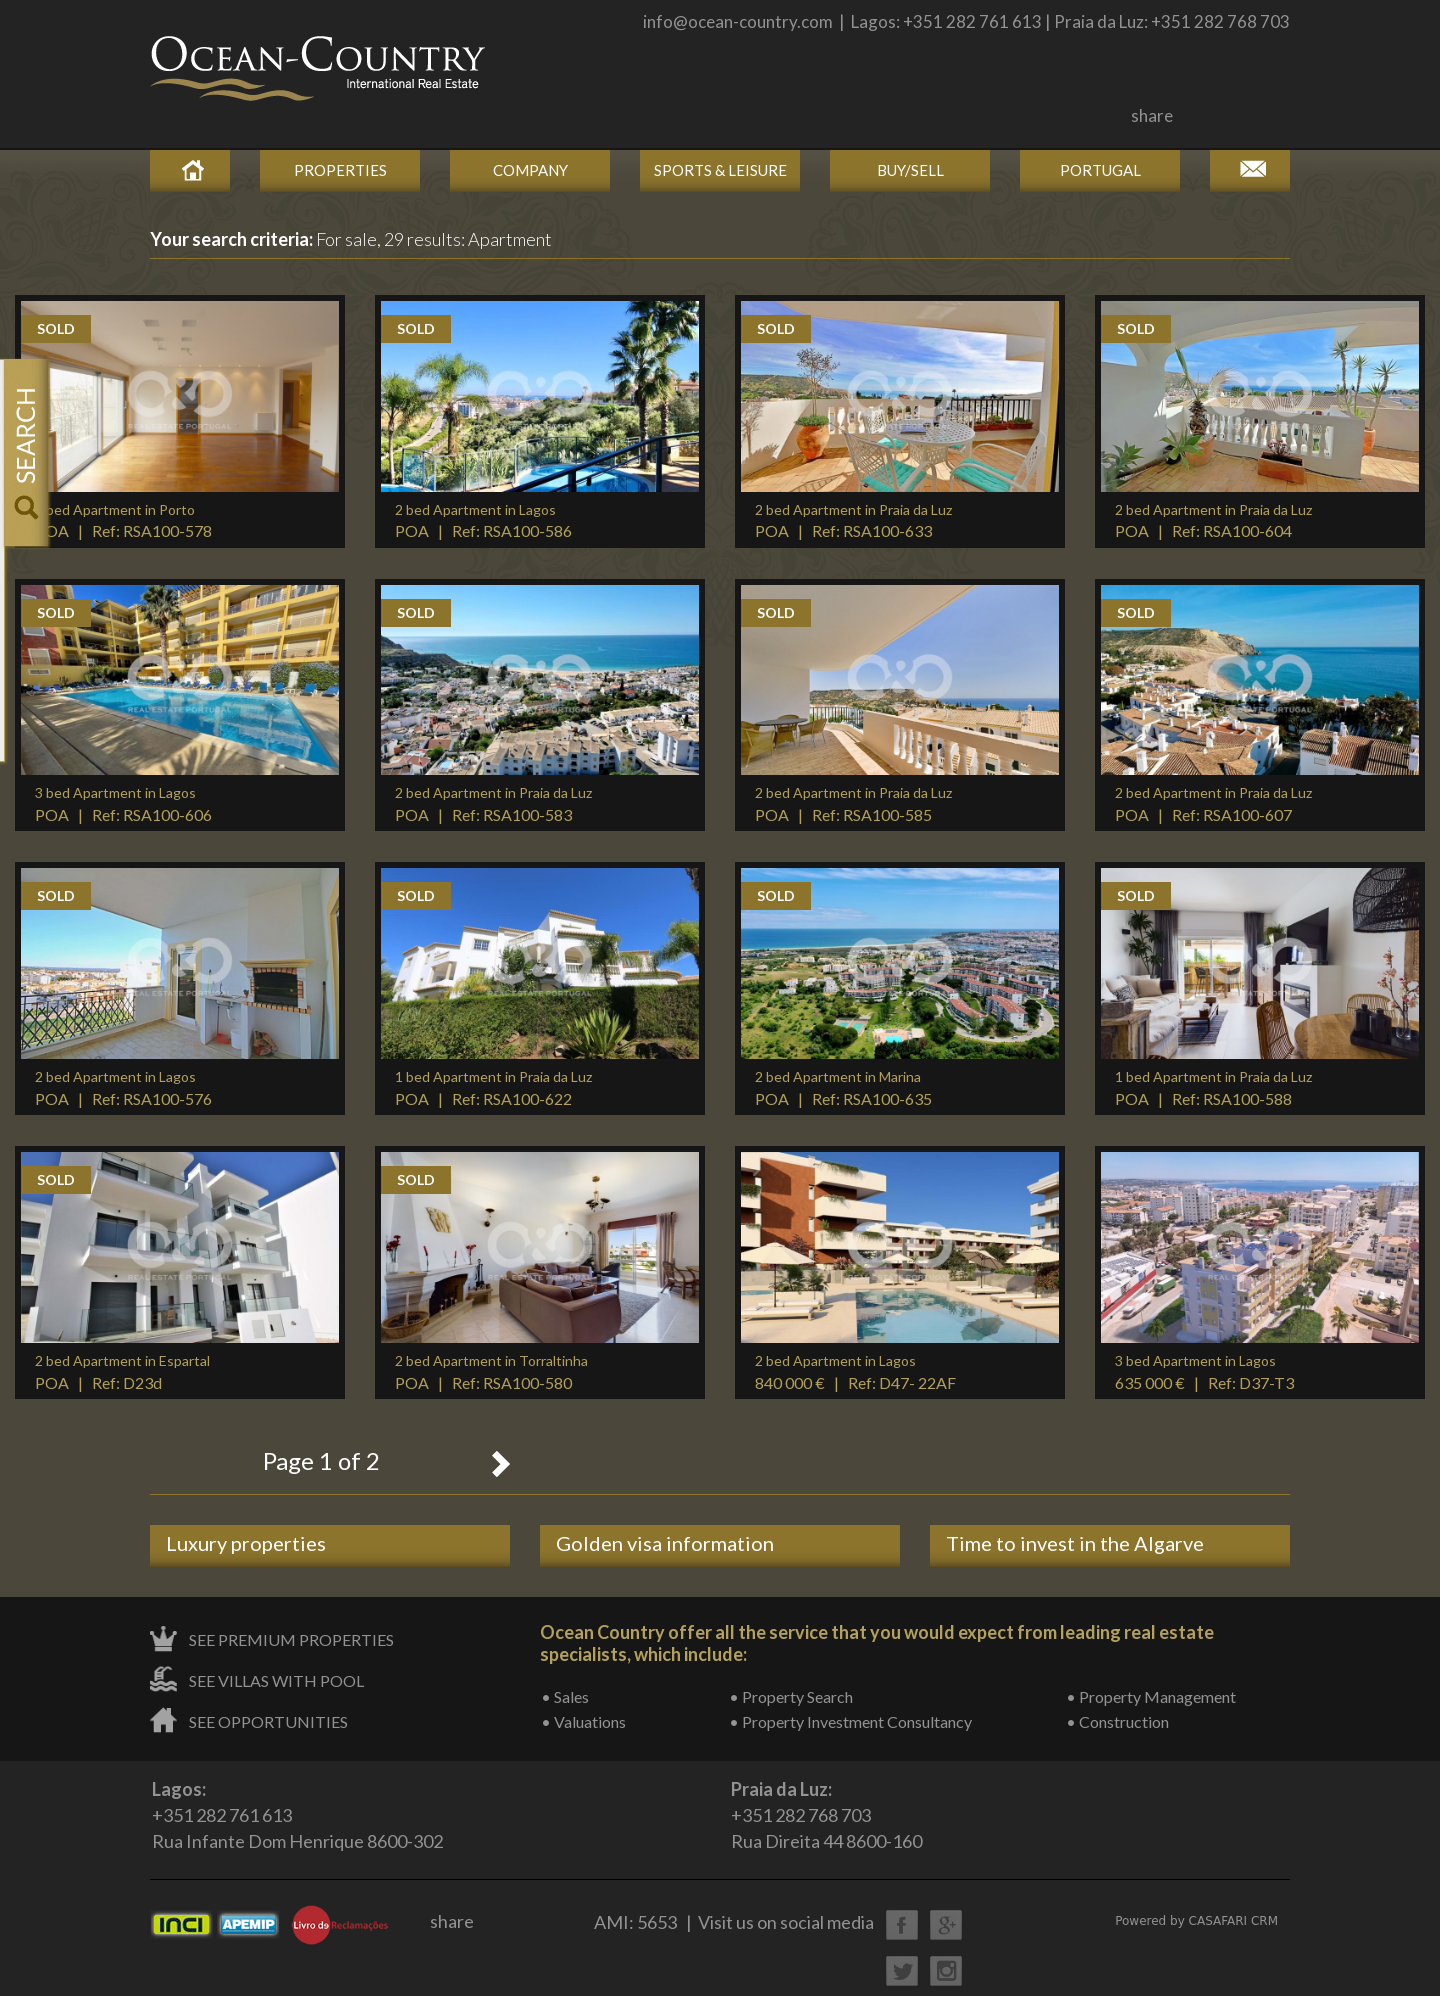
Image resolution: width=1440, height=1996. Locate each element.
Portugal (1100, 170)
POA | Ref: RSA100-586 (483, 521)
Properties (340, 170)
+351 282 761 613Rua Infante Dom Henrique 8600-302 (297, 1814)
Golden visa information (665, 1543)
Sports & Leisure (720, 170)
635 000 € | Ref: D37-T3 (1204, 1372)
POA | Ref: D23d (122, 1372)
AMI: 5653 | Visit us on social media (734, 1922)
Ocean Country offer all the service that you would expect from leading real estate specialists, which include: (877, 1643)
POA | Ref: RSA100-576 (123, 1088)
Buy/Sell (910, 170)
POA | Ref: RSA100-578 (123, 521)
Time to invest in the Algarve (1075, 1543)
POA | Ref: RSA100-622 (493, 1088)
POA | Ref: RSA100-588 (1213, 1088)
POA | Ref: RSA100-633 (853, 521)
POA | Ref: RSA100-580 (491, 1372)
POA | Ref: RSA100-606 (123, 804)
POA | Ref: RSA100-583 (493, 804)
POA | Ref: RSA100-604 (1213, 521)
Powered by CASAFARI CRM (1196, 1921)
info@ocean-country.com (738, 21)
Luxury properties (246, 1543)
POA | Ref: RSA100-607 (1213, 804)
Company (530, 170)
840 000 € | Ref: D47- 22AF (855, 1372)
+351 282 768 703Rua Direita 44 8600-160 (826, 1814)
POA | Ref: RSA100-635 (843, 1088)
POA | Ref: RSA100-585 (853, 804)
